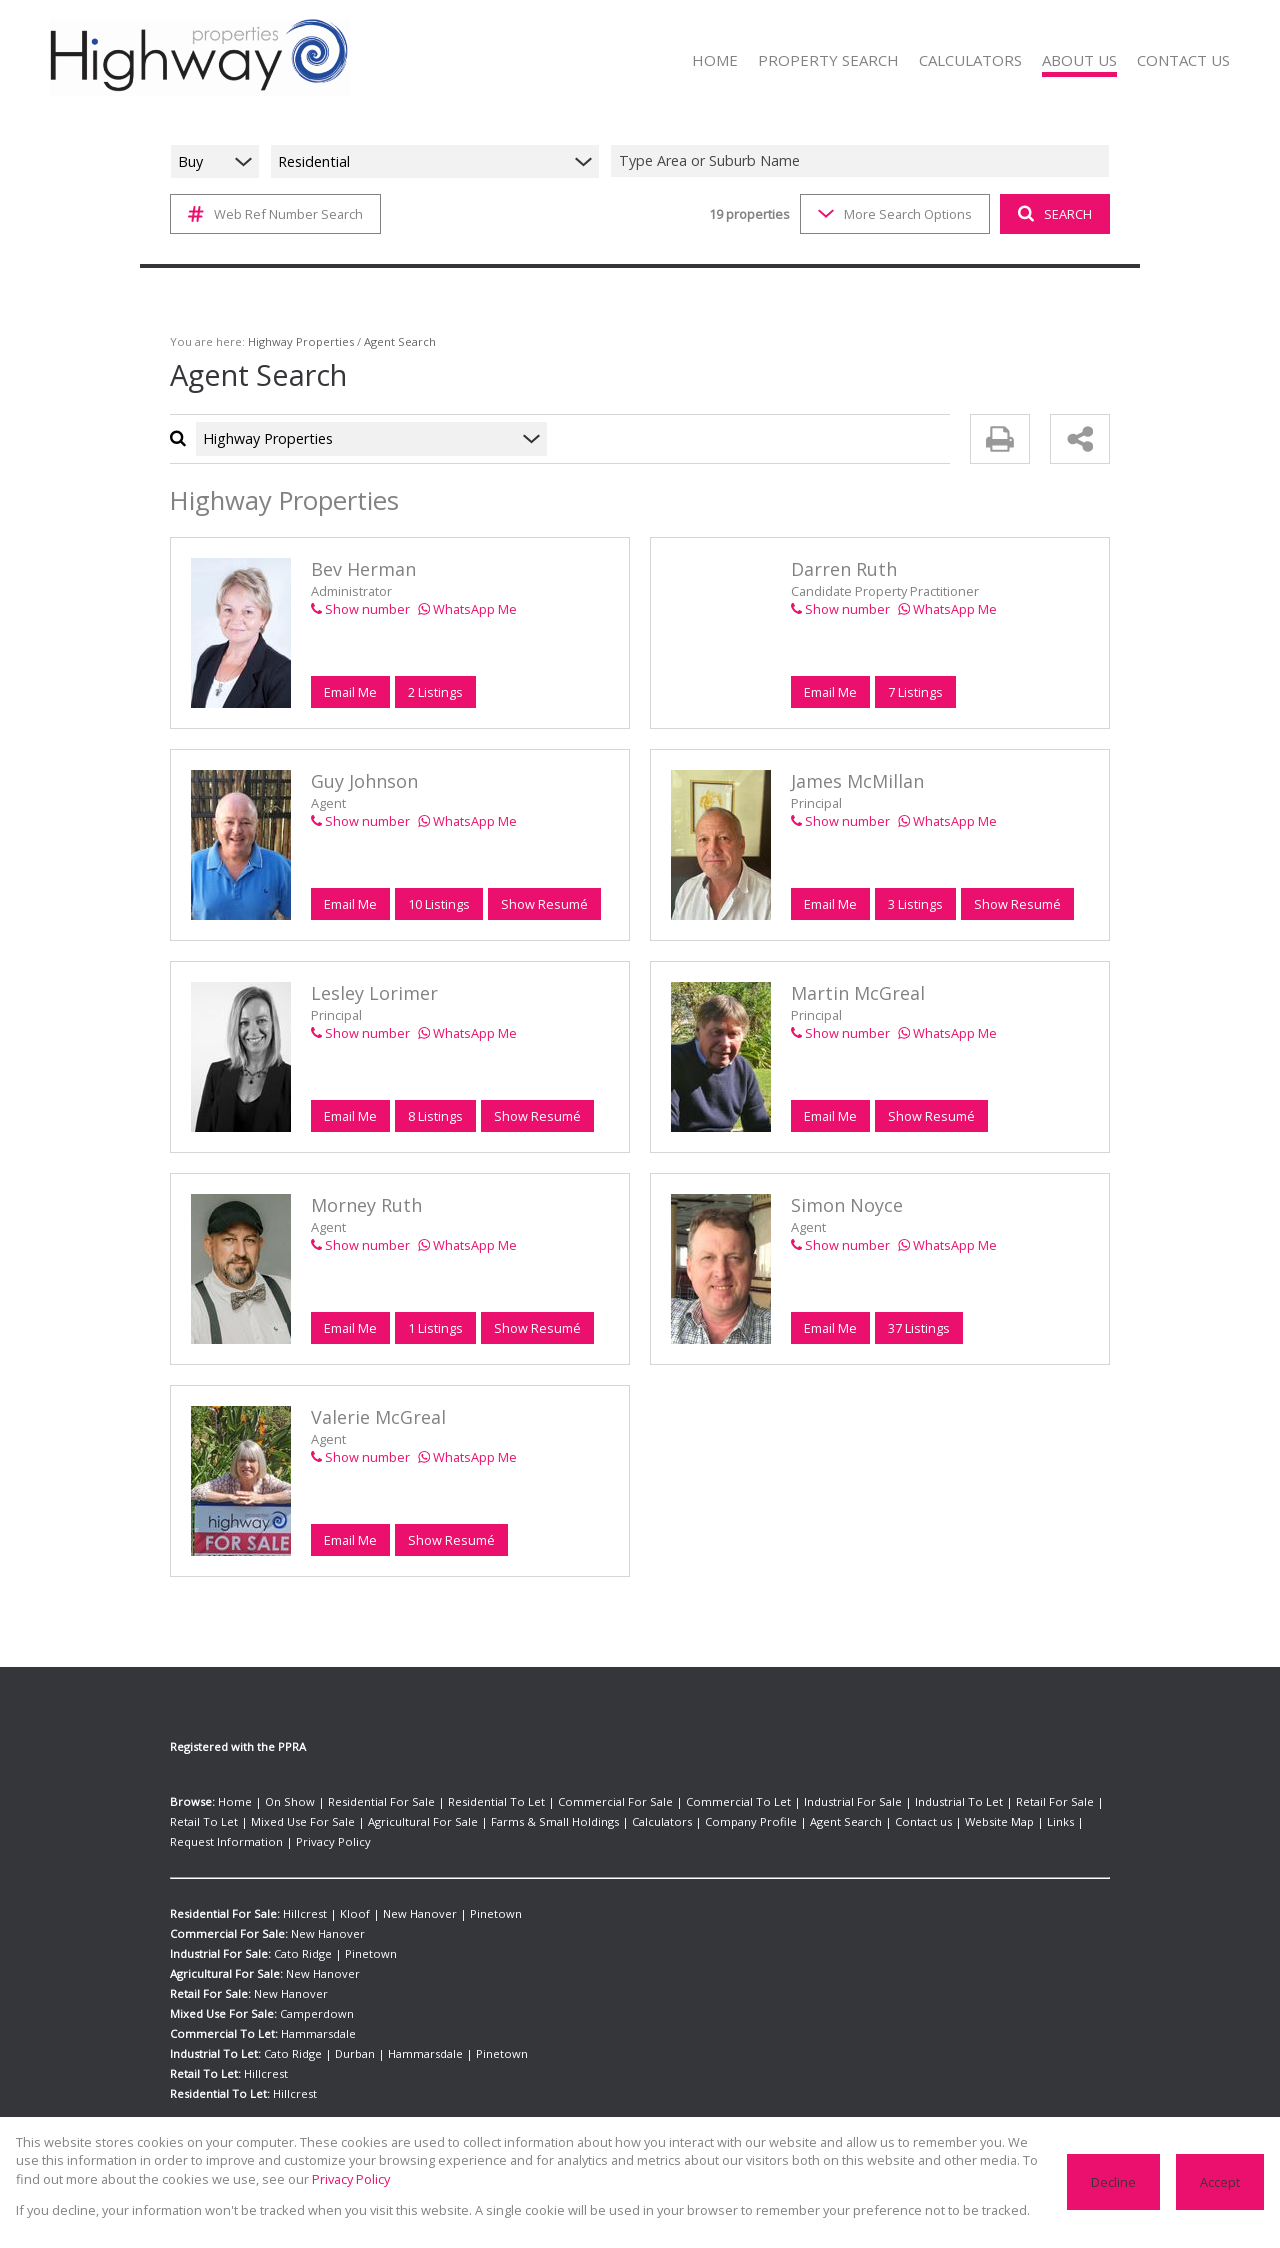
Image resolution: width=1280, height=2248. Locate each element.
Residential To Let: (219, 2074)
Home (232, 1802)
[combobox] (863, 161)
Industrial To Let (874, 1802)
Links (899, 1822)
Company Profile (622, 1822)
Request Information (972, 1822)
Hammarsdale (312, 2014)
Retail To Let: (205, 2054)
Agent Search (707, 1822)
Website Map (844, 1822)
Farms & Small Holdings (447, 1822)
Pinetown (467, 1894)
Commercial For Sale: (227, 1914)
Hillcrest (304, 1894)
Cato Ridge (302, 1934)
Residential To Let (465, 1802)
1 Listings (435, 1327)
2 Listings (435, 691)
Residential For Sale (361, 1802)
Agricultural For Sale (327, 1822)
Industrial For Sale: (220, 1934)
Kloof (346, 1894)
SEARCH (1052, 213)
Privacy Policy (1067, 1822)
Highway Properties (288, 342)
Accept (1220, 2181)
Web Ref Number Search (272, 214)
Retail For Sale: (210, 1974)
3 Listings (915, 903)
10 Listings (438, 903)
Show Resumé (542, 903)
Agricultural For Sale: (227, 1954)
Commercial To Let (679, 1802)
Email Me (350, 691)
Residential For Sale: (225, 1894)
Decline (1115, 2181)
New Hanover (401, 1894)
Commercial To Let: (222, 2014)
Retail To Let (1037, 1802)
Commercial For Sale (571, 1802)
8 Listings (435, 1115)
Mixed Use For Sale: (223, 1994)
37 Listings (918, 1327)
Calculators (544, 1822)
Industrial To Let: (215, 2034)
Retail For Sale (960, 1802)
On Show (279, 1802)
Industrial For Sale (781, 1802)
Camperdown (312, 1994)
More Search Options (893, 213)
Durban (346, 2034)
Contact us (776, 1822)
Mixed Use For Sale (219, 1822)
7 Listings (915, 691)
